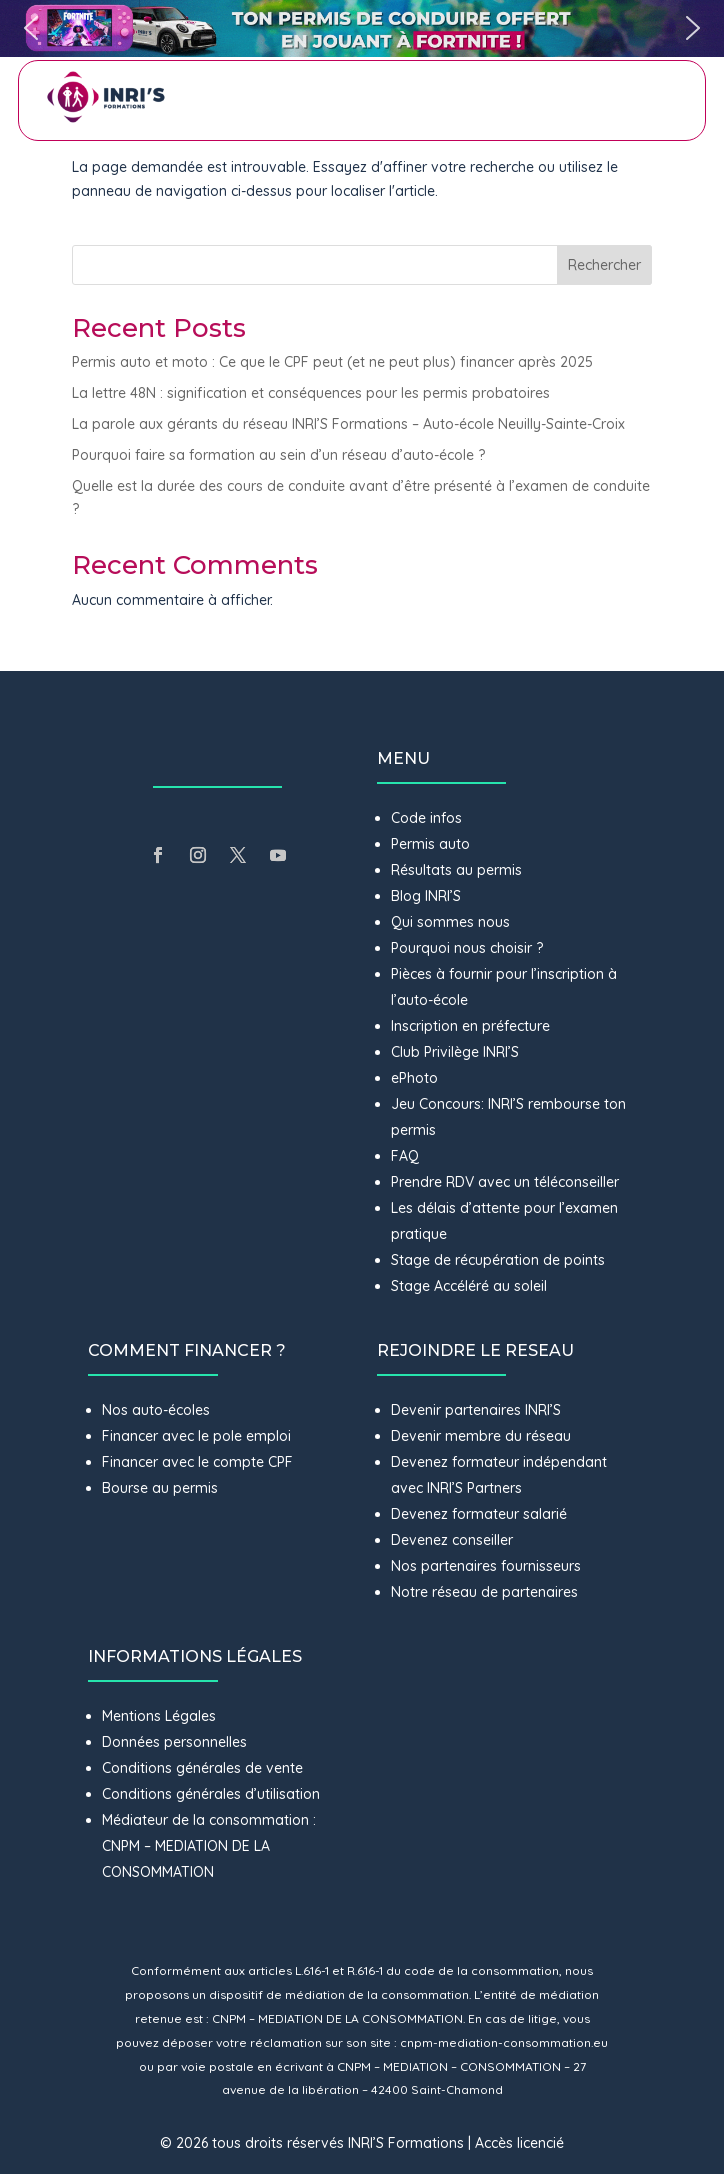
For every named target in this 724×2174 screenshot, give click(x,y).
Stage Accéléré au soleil (469, 1286)
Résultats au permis (456, 870)
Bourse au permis (160, 1488)
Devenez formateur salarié (479, 1514)
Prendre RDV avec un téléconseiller (505, 1182)
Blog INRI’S (426, 896)
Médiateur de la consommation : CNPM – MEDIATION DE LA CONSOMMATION (209, 1846)
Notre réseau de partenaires (484, 1592)
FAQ (405, 1156)
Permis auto (430, 844)
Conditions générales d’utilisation (211, 1794)
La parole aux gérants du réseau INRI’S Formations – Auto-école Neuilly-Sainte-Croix (348, 424)
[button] (362, 28)
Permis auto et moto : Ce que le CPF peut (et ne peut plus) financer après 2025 (332, 362)
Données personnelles (174, 1742)
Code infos (426, 818)
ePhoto (414, 1078)
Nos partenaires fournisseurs (486, 1566)
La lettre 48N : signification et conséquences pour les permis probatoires (313, 393)
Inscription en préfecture (470, 1026)
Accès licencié (519, 2143)
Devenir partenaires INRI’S (476, 1410)
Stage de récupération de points (498, 1260)
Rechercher (604, 265)
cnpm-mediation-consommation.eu (504, 2042)
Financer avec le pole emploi (196, 1436)
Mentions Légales (159, 1716)
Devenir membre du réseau (481, 1436)
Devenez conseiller (452, 1540)
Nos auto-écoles (156, 1410)
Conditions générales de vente (202, 1768)
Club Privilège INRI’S (455, 1052)
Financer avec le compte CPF (197, 1462)
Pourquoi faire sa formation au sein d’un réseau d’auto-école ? (278, 455)
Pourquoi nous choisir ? (469, 948)
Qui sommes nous (450, 922)
